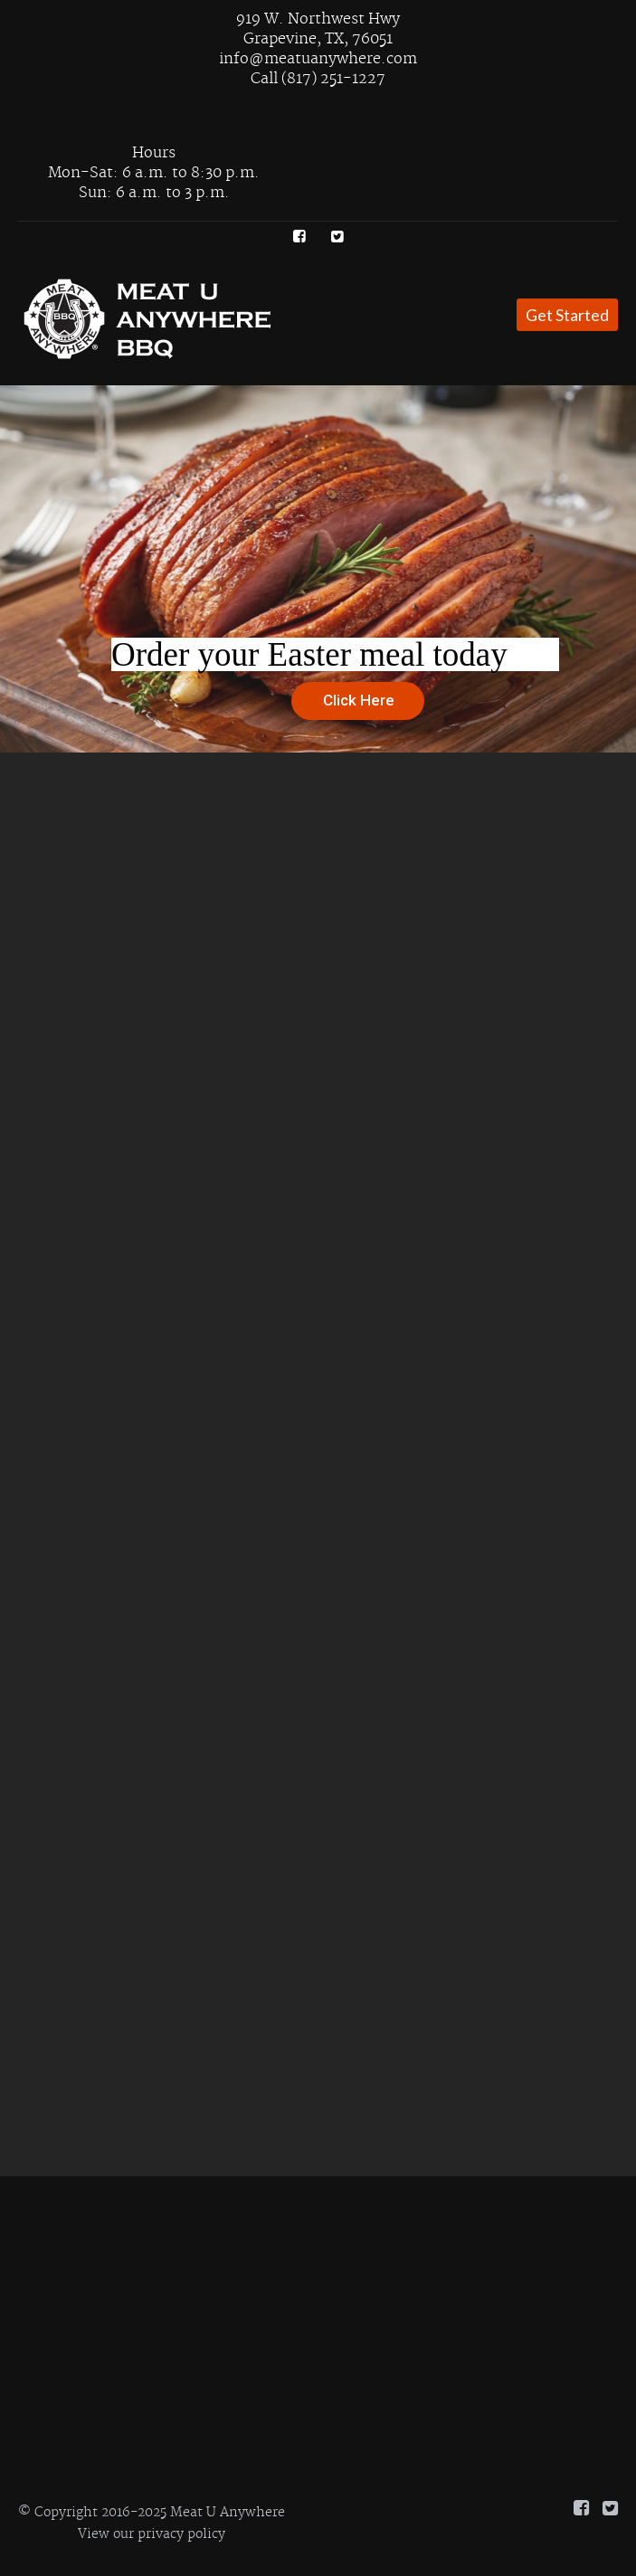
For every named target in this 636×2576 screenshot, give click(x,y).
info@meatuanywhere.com (318, 59)
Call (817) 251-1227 (318, 79)
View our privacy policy (151, 2534)
